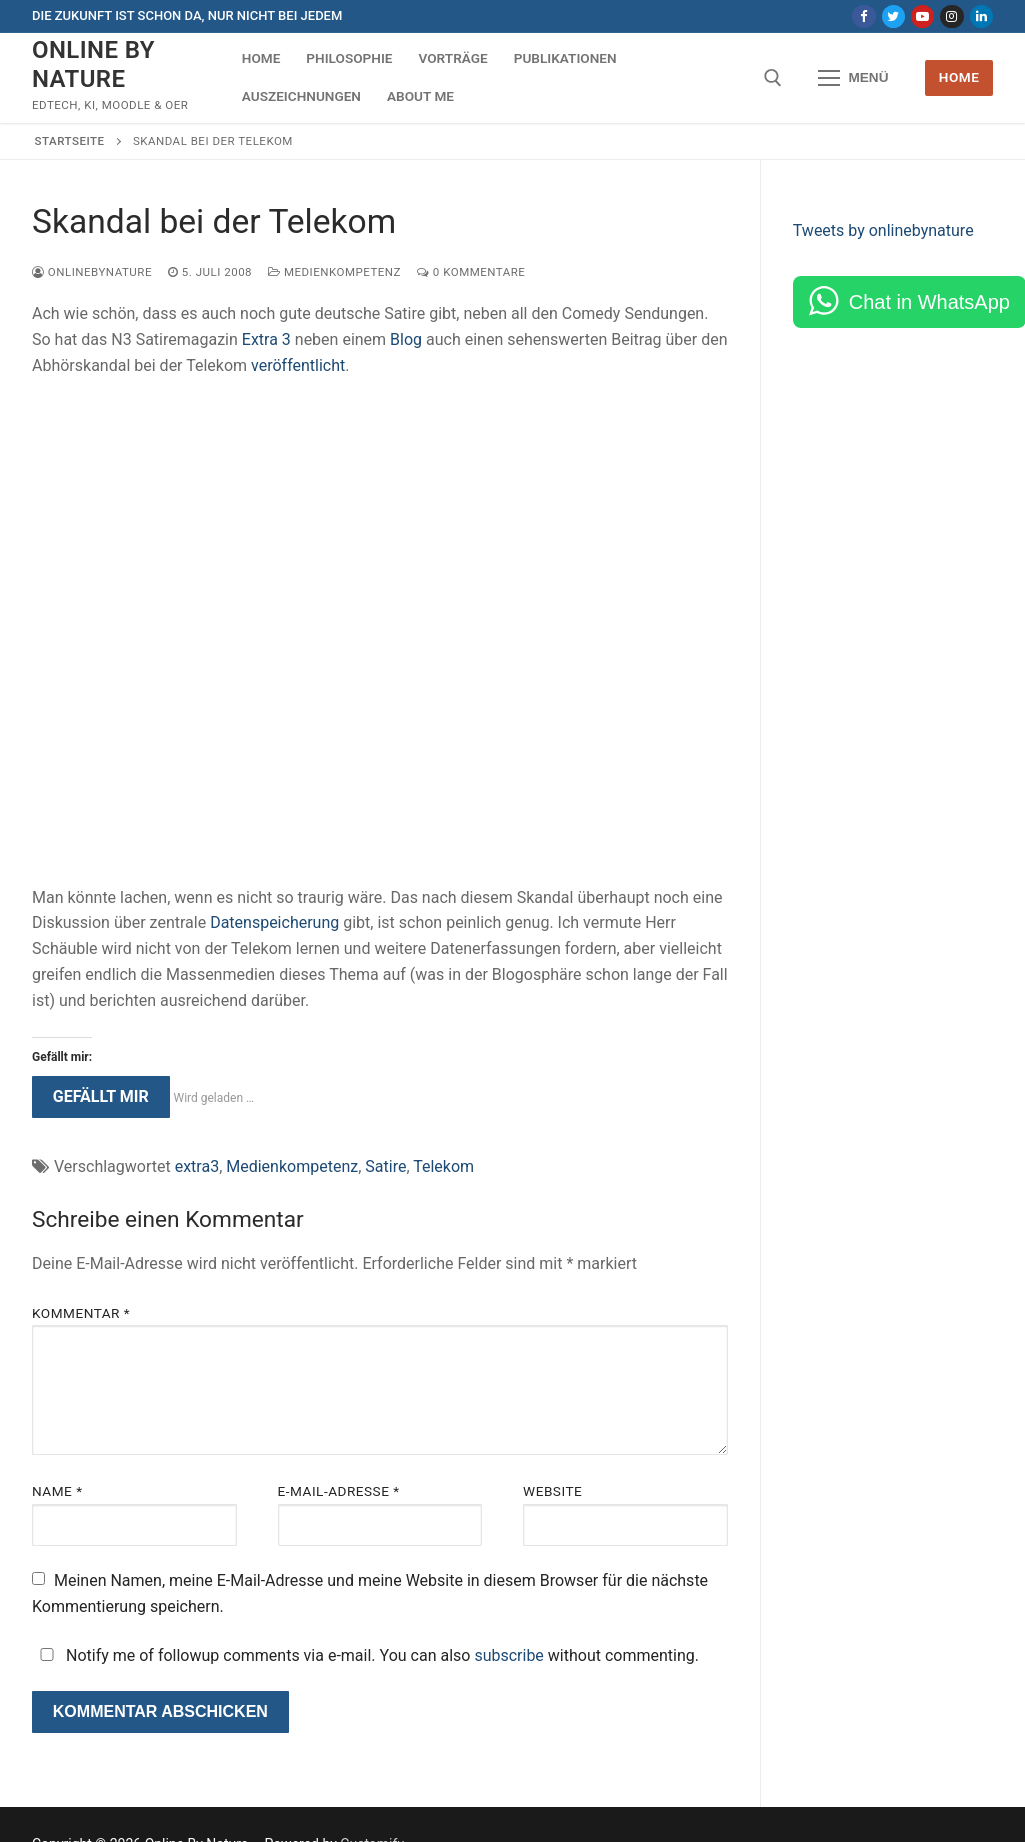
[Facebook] (863, 16)
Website (552, 1491)
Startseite (70, 141)
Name (57, 1491)
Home (959, 77)
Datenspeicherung (274, 922)
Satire (385, 1166)
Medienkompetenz (334, 272)
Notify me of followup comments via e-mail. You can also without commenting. (365, 1655)
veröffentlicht (298, 365)
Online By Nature (93, 64)
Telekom (443, 1166)
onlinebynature (92, 272)
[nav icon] (854, 78)
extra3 (197, 1166)
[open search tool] (773, 78)
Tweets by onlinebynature (883, 230)
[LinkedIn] (981, 16)
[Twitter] (893, 16)
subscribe (508, 1655)
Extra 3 (266, 339)
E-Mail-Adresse (339, 1491)
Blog (406, 339)
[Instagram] (951, 16)
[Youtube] (922, 16)
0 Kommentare (471, 272)
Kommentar (81, 1313)
